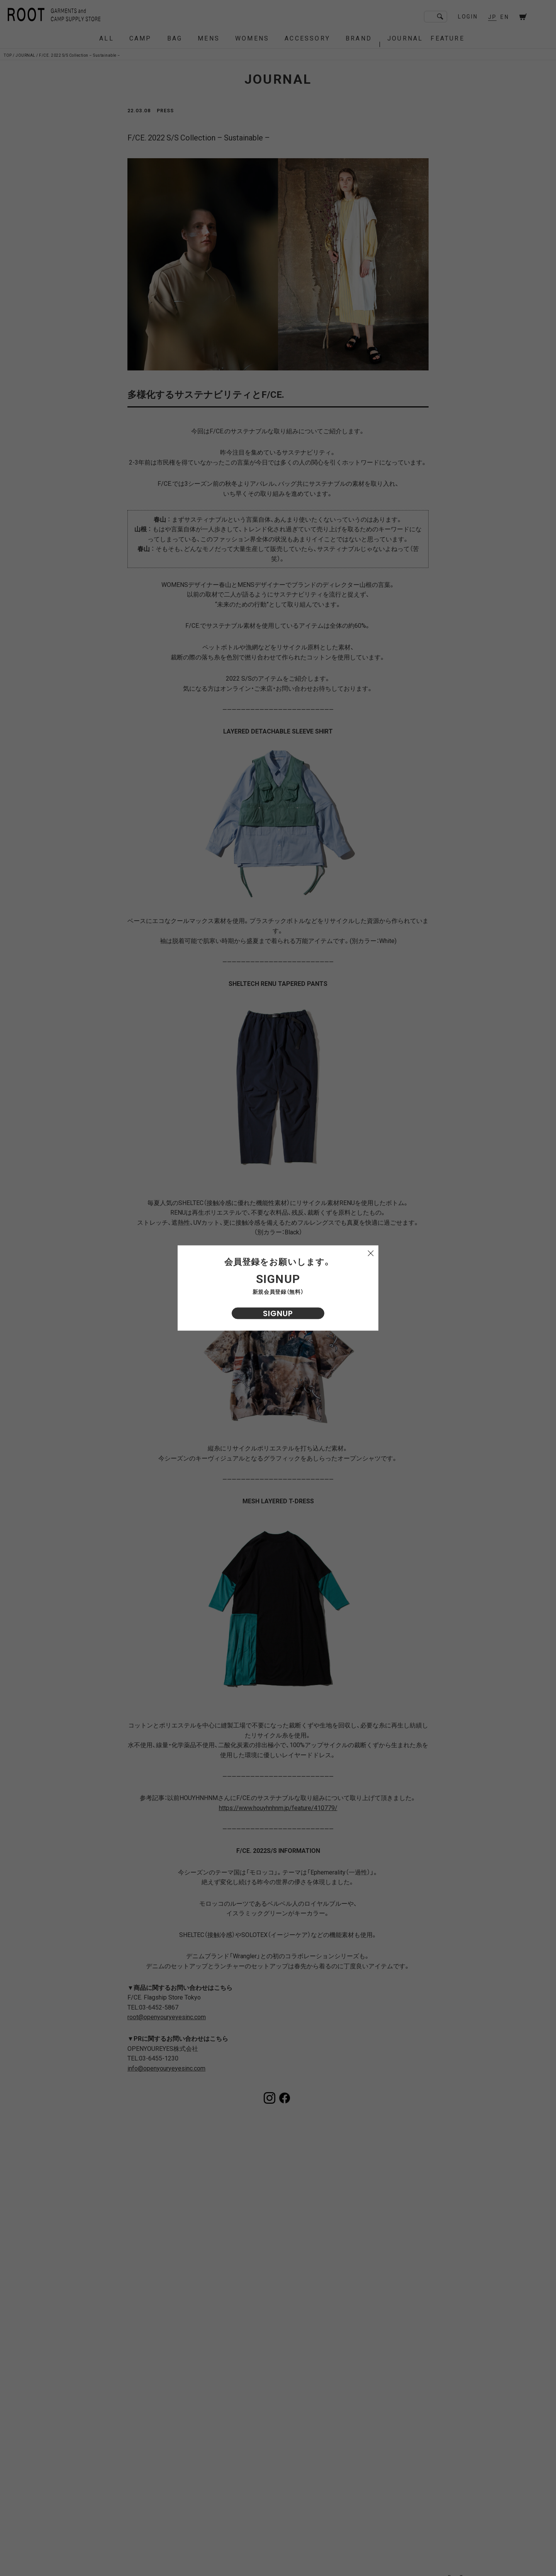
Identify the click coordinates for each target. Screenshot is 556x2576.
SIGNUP (278, 1313)
